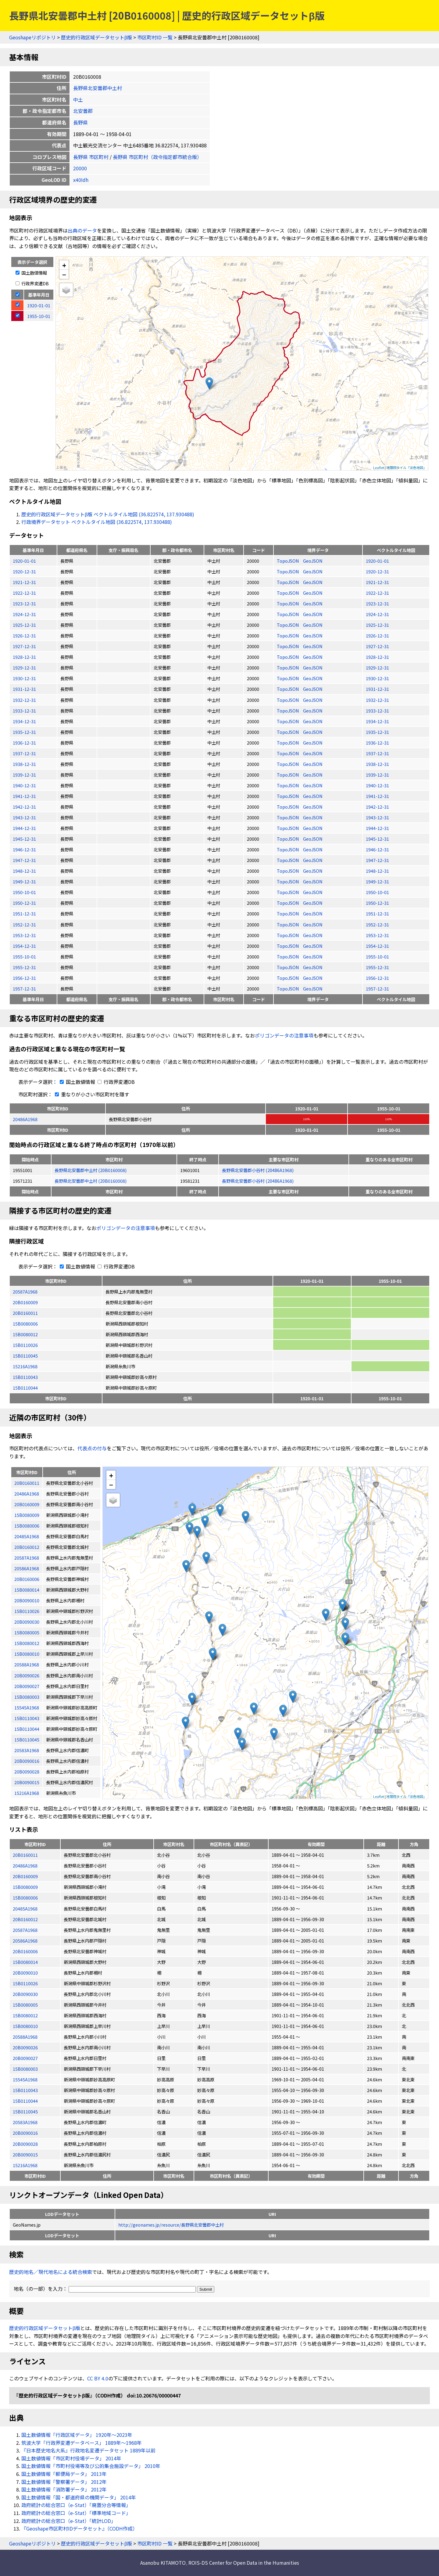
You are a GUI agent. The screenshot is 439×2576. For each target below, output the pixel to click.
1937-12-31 (24, 753)
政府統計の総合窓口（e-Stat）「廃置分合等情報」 (76, 2505)
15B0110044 (25, 1387)
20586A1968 (25, 1940)
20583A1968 (25, 2122)
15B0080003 (25, 2068)
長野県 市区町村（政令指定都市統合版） (157, 157)
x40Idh (80, 179)
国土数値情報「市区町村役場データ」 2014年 (71, 2458)
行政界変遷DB (32, 283)
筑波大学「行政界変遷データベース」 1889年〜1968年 (81, 2442)
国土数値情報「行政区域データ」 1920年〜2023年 (76, 2434)
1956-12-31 (24, 978)
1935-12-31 (24, 732)
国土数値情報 (31, 272)
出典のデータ (82, 230)
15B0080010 (25, 2026)
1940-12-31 (24, 785)
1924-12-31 (24, 614)
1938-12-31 (24, 764)
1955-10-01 (24, 956)
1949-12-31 (24, 881)
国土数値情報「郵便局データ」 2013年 (64, 2473)
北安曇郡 (83, 110)
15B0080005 (25, 2004)
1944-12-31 (24, 828)
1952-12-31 (24, 924)
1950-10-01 (24, 892)
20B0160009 (25, 1302)
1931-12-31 (24, 689)
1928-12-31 (24, 657)
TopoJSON (288, 560)
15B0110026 (25, 1345)
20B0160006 (25, 1951)
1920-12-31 (24, 571)
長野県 (80, 122)
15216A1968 (25, 1366)
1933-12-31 (24, 710)
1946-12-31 (24, 849)
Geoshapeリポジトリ (32, 37)
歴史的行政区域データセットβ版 (96, 37)
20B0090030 (25, 1994)
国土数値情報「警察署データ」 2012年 (64, 2481)
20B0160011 (25, 1313)
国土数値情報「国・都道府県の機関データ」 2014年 (78, 2497)
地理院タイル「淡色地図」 (406, 467)
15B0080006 (25, 1323)
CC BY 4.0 (97, 2378)
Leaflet (378, 467)
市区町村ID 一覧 (155, 37)
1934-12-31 (24, 721)
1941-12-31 (24, 796)
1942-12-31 (24, 806)
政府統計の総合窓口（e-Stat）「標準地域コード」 (76, 2512)
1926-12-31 (24, 635)
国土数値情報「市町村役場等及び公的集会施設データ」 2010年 (90, 2466)
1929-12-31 (24, 667)
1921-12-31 (24, 582)
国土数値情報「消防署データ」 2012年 (64, 2489)
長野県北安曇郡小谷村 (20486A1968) (258, 1170)
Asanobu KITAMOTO (163, 2562)
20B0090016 (25, 2133)
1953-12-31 (24, 935)
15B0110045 (25, 1355)
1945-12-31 (24, 838)
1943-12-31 (24, 817)
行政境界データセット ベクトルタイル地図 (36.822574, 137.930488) (96, 521)
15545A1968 (25, 2079)
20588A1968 (25, 2036)
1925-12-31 (24, 625)
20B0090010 (25, 1972)
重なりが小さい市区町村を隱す (90, 1094)
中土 (78, 99)
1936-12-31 (24, 742)
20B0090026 (25, 2047)
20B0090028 (25, 2144)
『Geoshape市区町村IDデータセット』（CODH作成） (79, 2528)
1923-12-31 (24, 603)
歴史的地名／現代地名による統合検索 (50, 2271)
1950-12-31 (24, 903)
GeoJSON (313, 560)
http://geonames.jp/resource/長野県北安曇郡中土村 (171, 2224)
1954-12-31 (24, 946)
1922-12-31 (24, 593)
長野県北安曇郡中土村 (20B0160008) (91, 1170)
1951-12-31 (24, 913)
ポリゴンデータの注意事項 (284, 1035)
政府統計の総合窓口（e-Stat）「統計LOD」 (68, 2520)
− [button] (64, 274)
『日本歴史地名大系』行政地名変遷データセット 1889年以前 (88, 2450)
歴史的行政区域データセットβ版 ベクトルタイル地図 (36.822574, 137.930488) (107, 514)
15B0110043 (25, 1377)
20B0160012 (25, 1919)
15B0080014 (25, 1962)
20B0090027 (25, 2058)
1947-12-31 (24, 860)
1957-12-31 (24, 988)
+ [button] (64, 265)
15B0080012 (25, 1334)
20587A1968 (25, 1291)
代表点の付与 (92, 1448)
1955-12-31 (24, 967)
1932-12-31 (24, 700)
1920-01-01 (24, 560)
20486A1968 (25, 1119)
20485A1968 (25, 1908)
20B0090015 (25, 2154)
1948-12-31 (24, 871)
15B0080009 (25, 1887)
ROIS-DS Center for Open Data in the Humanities (243, 2562)
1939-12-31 (24, 774)
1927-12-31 (24, 646)
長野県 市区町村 (91, 157)
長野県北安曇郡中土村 (97, 88)
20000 (80, 168)
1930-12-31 (24, 678)
